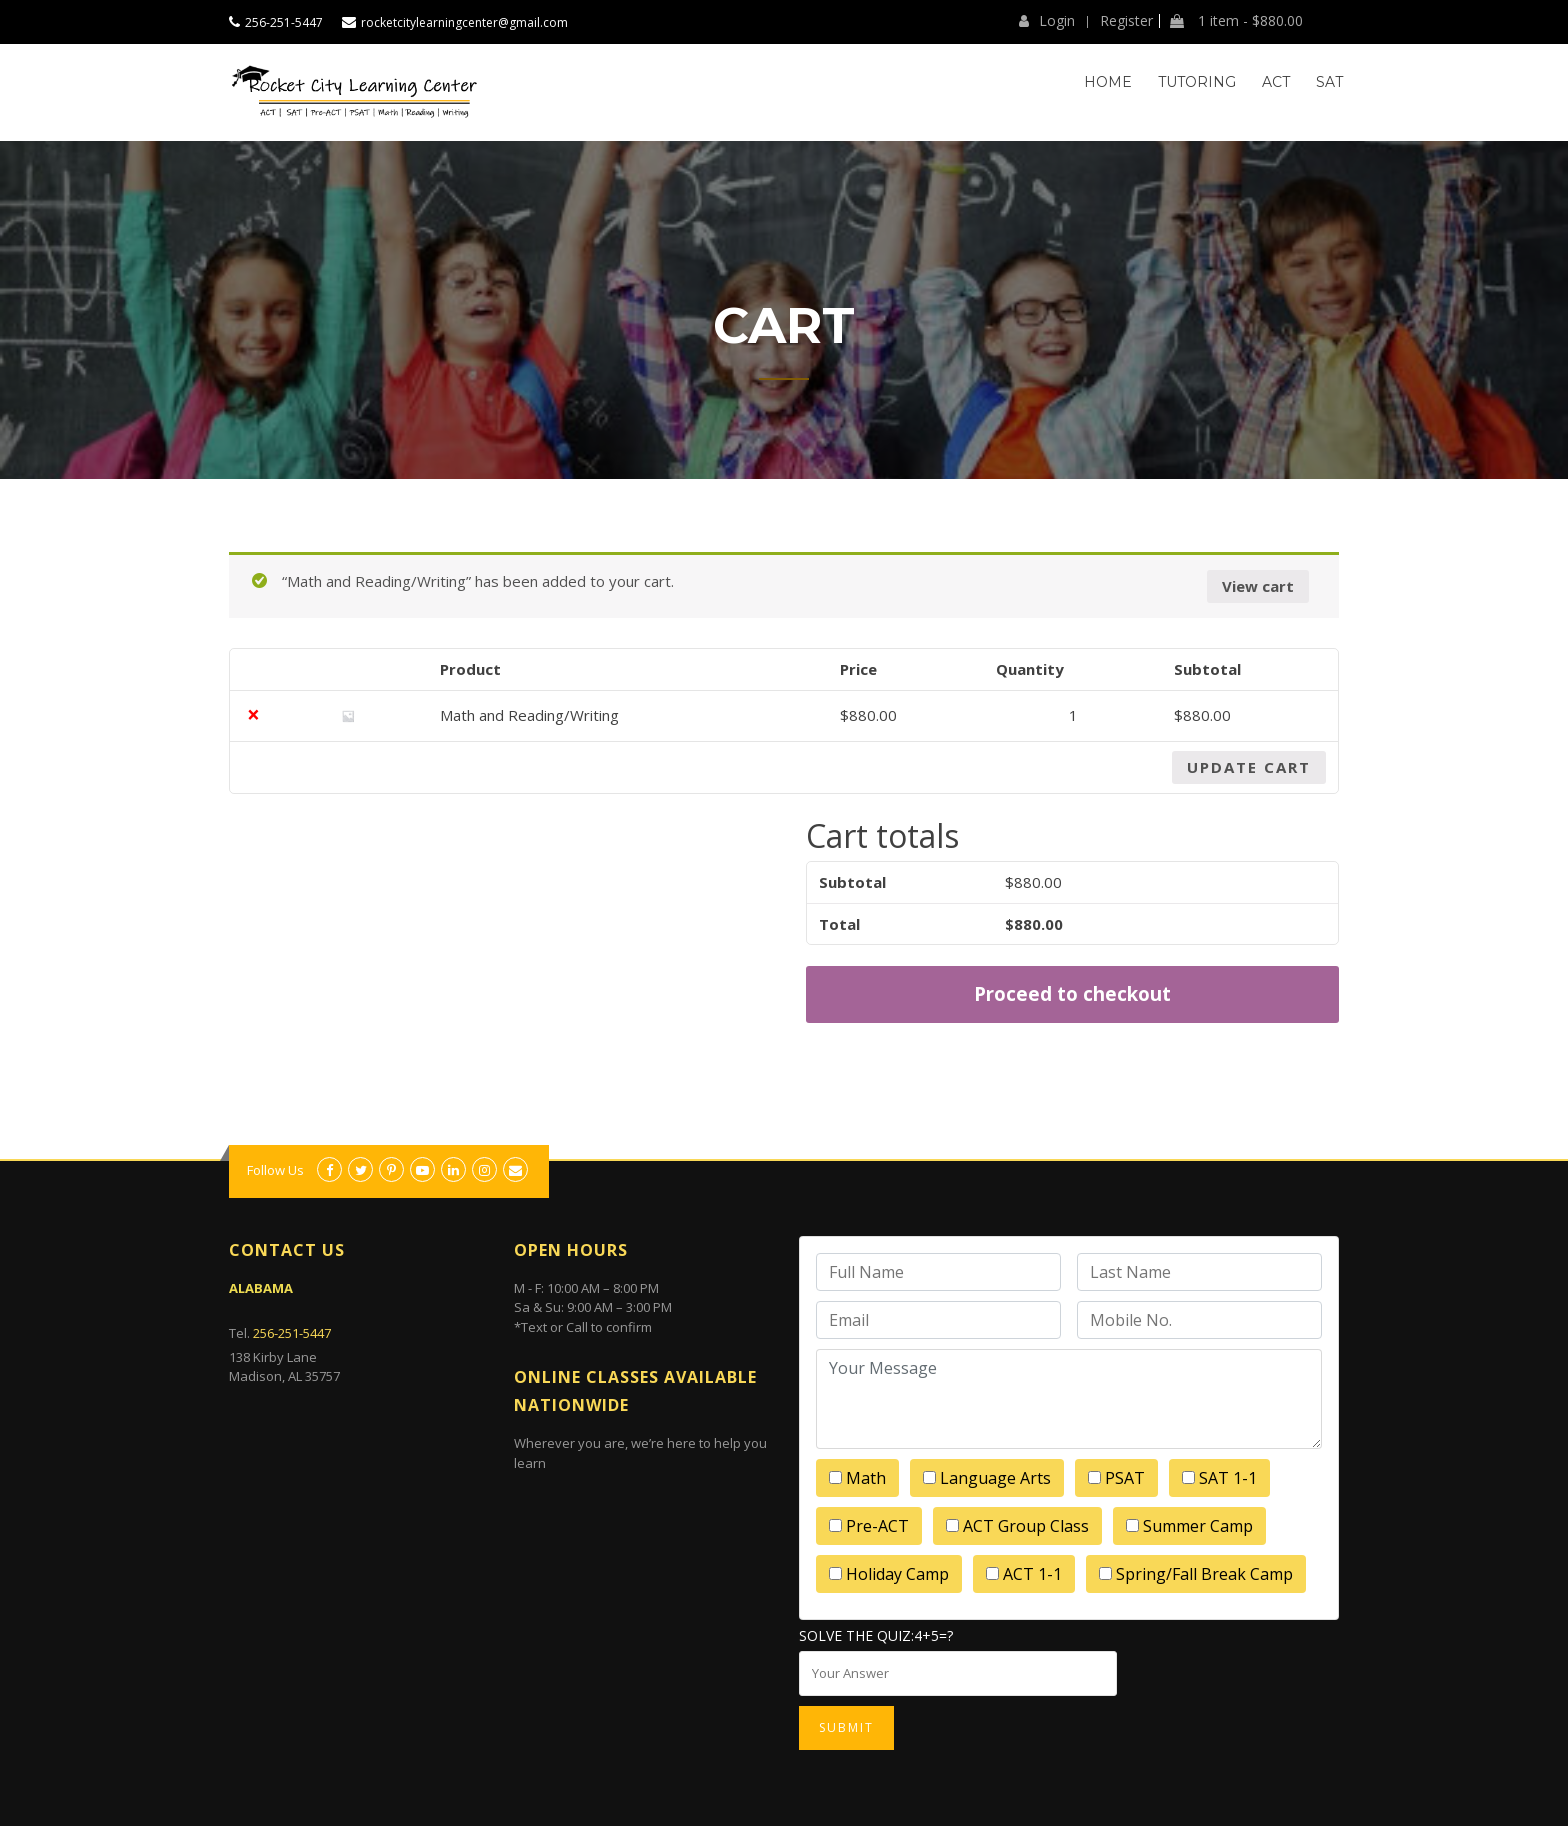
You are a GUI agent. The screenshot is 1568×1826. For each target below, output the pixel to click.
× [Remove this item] (253, 715)
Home (1108, 82)
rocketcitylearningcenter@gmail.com (464, 22)
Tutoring (1197, 82)
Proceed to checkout (1072, 993)
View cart (1258, 586)
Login (1047, 21)
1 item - (1236, 21)
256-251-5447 (284, 22)
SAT (1329, 82)
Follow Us (275, 1170)
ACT (1276, 82)
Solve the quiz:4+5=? (876, 1635)
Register (1126, 21)
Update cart (1249, 767)
